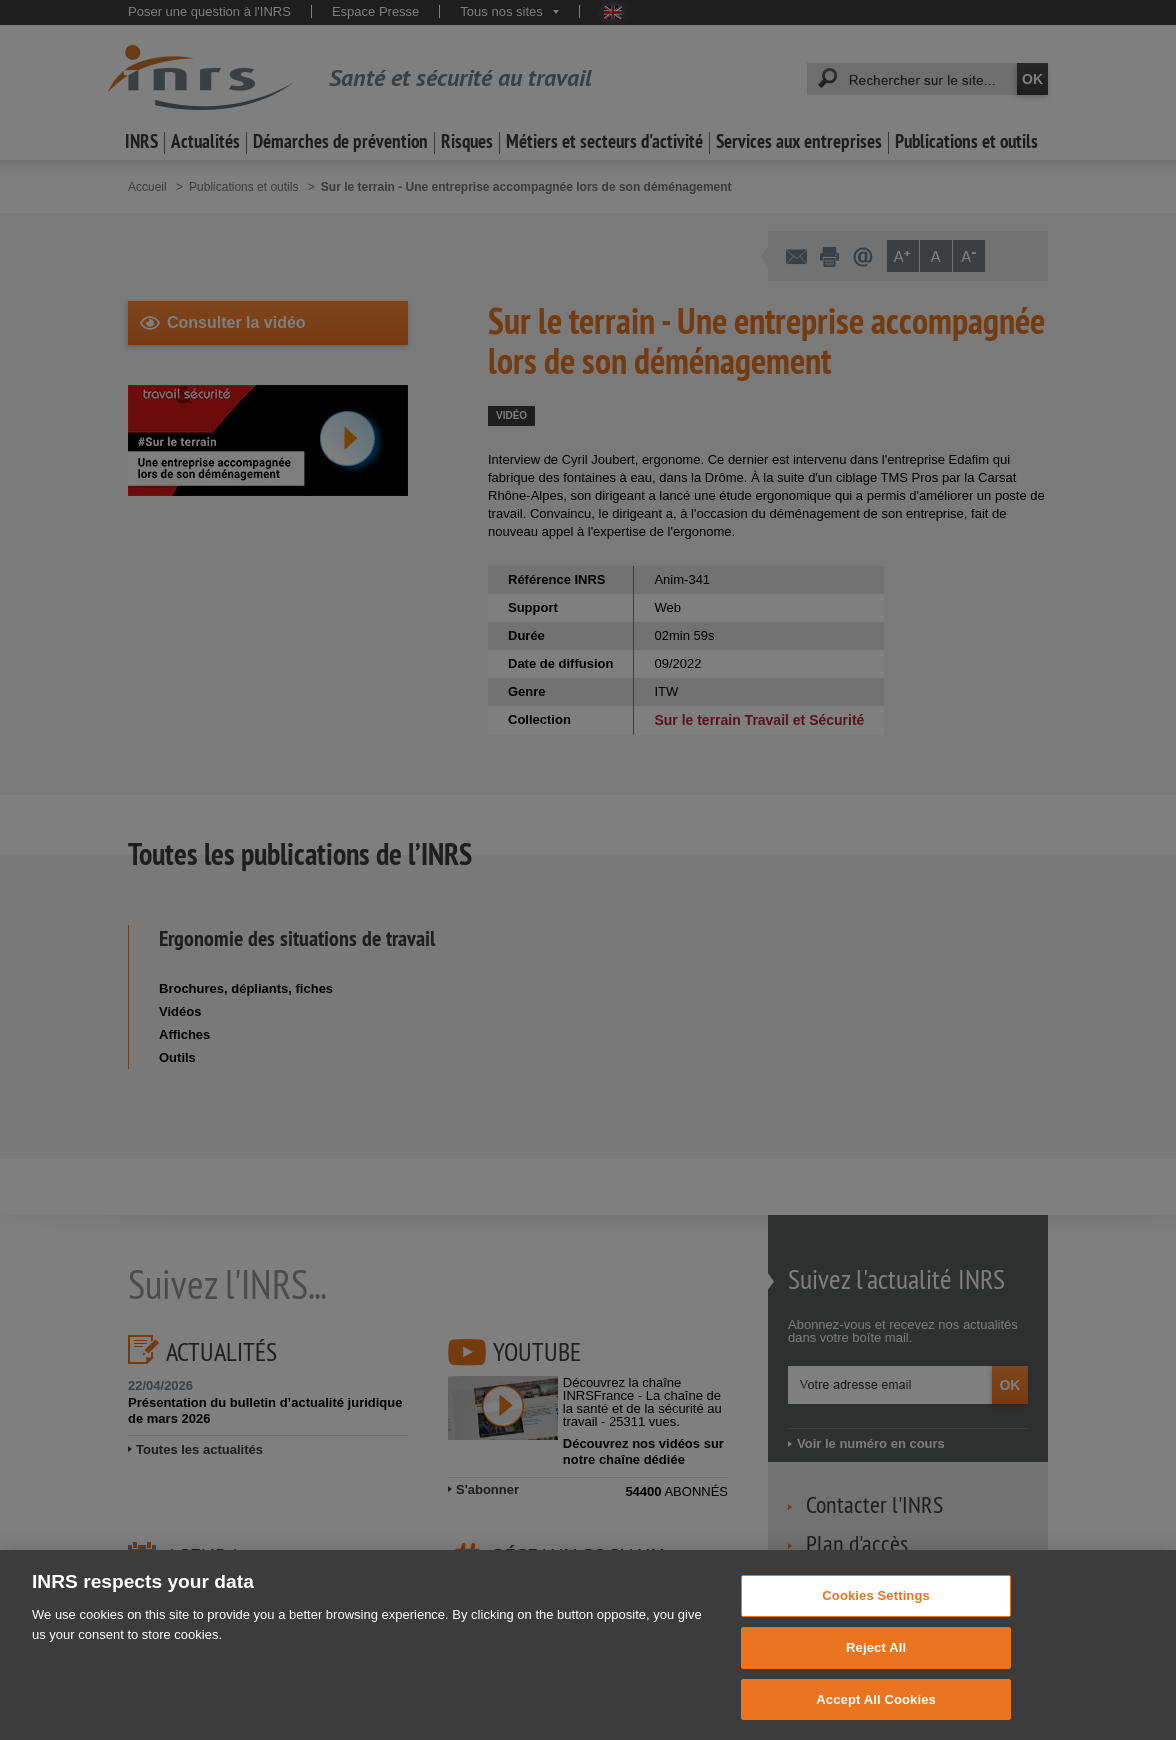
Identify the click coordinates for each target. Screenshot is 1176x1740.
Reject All (876, 1682)
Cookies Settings (876, 1630)
